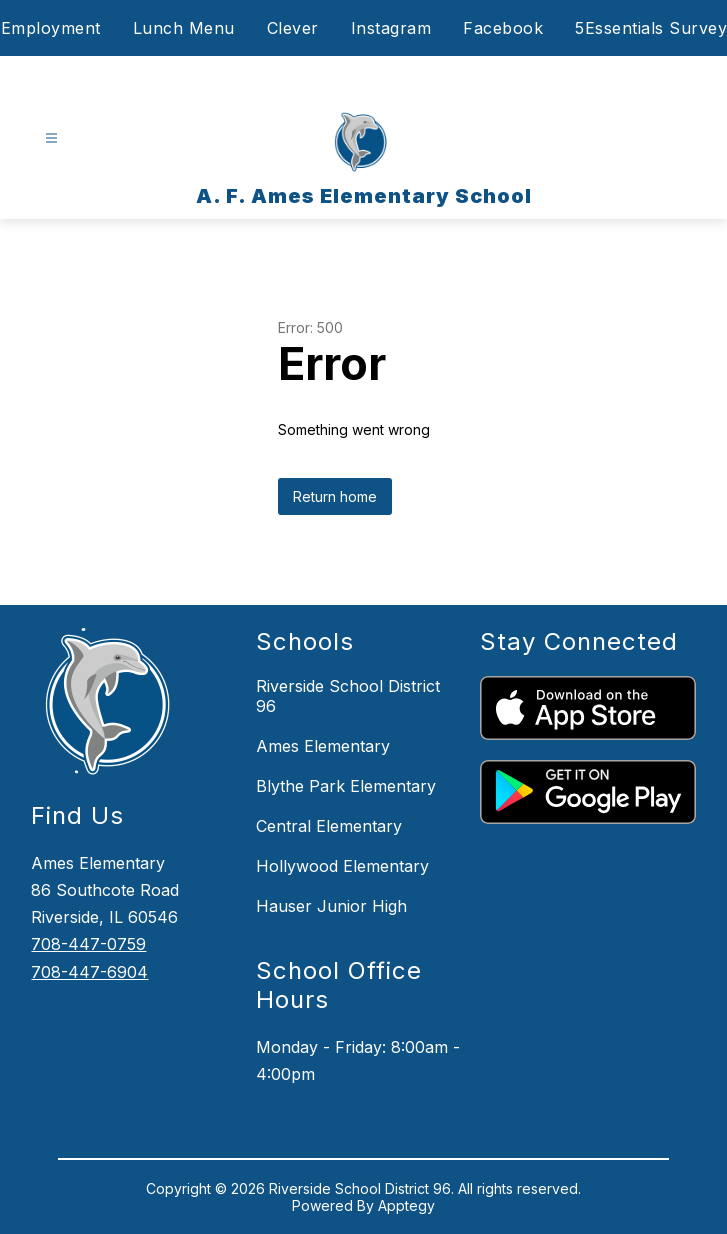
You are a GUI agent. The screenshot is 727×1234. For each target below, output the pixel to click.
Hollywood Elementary (342, 866)
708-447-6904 (89, 972)
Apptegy (406, 1205)
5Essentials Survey (651, 28)
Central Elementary (329, 826)
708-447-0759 (88, 944)
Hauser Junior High (331, 906)
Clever (293, 28)
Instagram (391, 28)
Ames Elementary (323, 746)
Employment (51, 28)
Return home (335, 496)
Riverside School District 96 (348, 696)
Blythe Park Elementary (346, 786)
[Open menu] (51, 138)
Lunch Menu (184, 28)
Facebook (503, 28)
